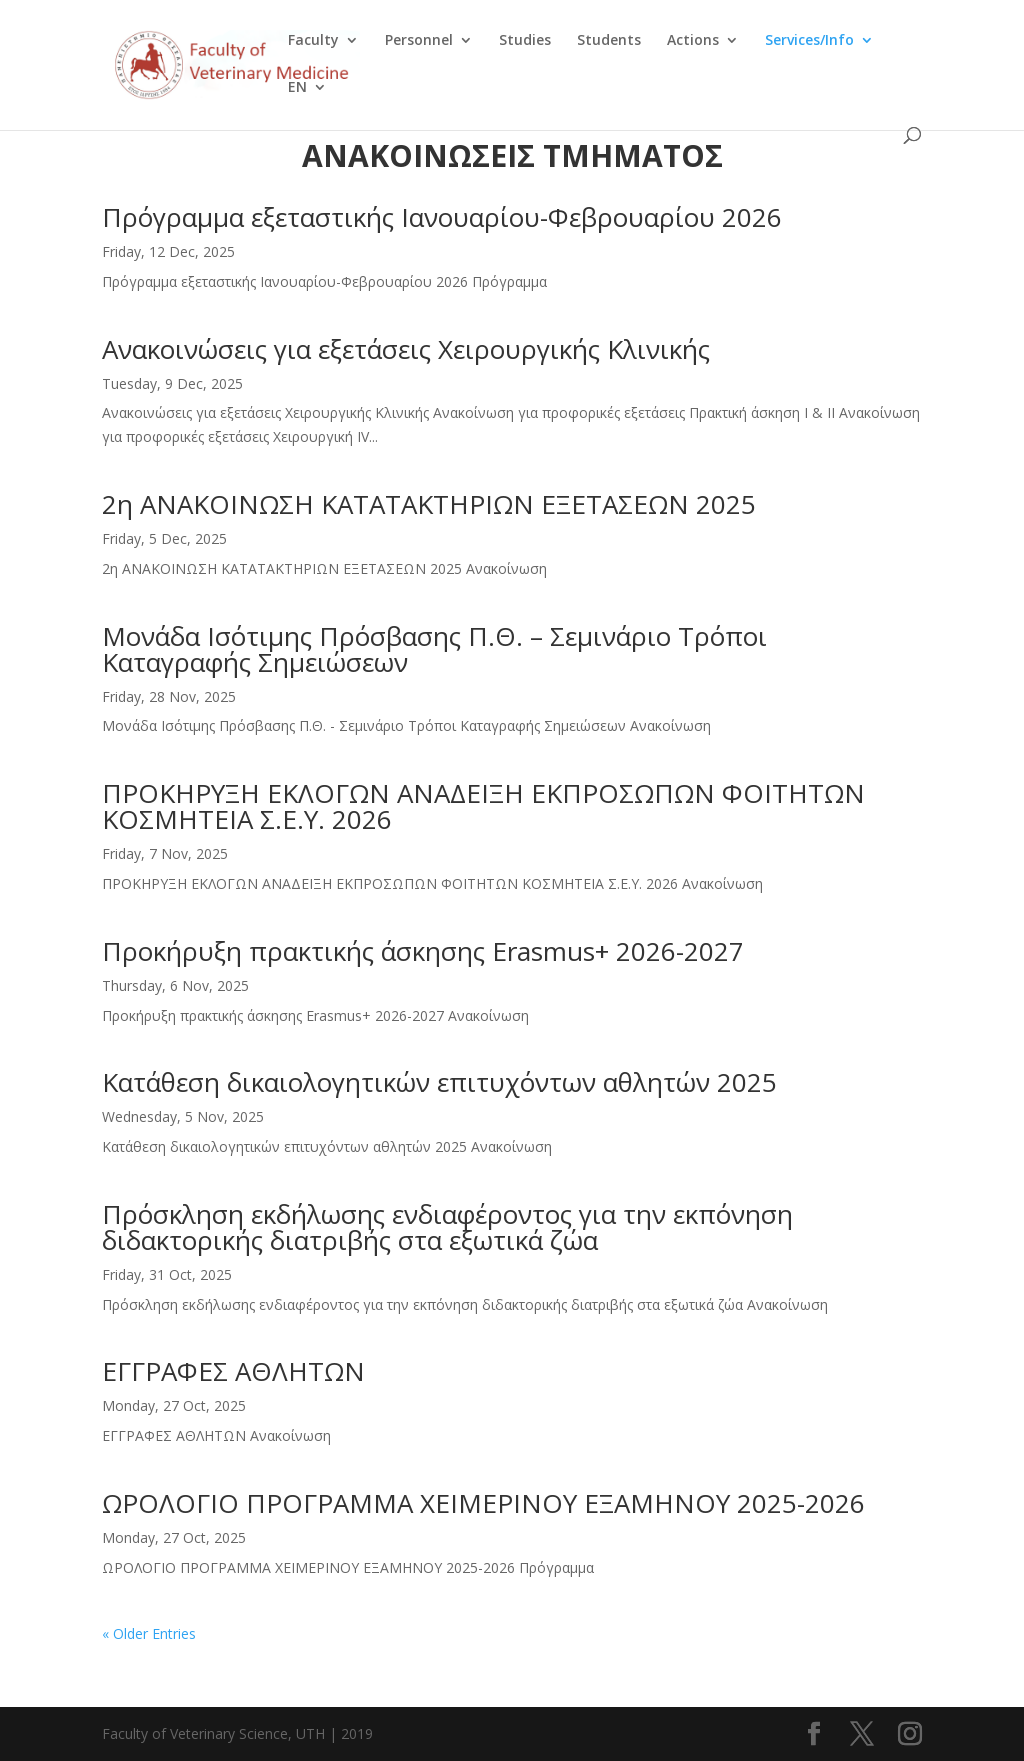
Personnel (419, 41)
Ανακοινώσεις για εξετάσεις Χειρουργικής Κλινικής (406, 349)
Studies (525, 41)
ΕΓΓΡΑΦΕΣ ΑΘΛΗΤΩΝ (233, 1371)
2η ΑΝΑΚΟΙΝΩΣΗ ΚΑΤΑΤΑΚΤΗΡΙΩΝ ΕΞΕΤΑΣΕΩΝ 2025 (429, 504)
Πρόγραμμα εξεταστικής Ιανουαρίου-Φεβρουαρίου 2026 (442, 217)
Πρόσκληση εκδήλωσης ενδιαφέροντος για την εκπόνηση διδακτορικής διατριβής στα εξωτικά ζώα (447, 1227)
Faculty (313, 41)
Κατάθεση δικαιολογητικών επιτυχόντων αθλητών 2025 (439, 1082)
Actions (693, 41)
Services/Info (809, 41)
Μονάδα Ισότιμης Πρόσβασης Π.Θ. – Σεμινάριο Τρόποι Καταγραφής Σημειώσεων (434, 649)
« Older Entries (149, 1633)
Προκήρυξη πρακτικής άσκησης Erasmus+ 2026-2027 (423, 951)
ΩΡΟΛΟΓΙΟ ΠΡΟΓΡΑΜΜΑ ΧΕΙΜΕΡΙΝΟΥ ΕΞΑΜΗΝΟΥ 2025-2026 (483, 1503)
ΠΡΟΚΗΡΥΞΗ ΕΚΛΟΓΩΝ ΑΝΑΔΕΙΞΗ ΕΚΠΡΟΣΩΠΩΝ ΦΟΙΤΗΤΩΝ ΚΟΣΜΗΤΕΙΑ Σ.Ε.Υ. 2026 (483, 806)
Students (609, 41)
